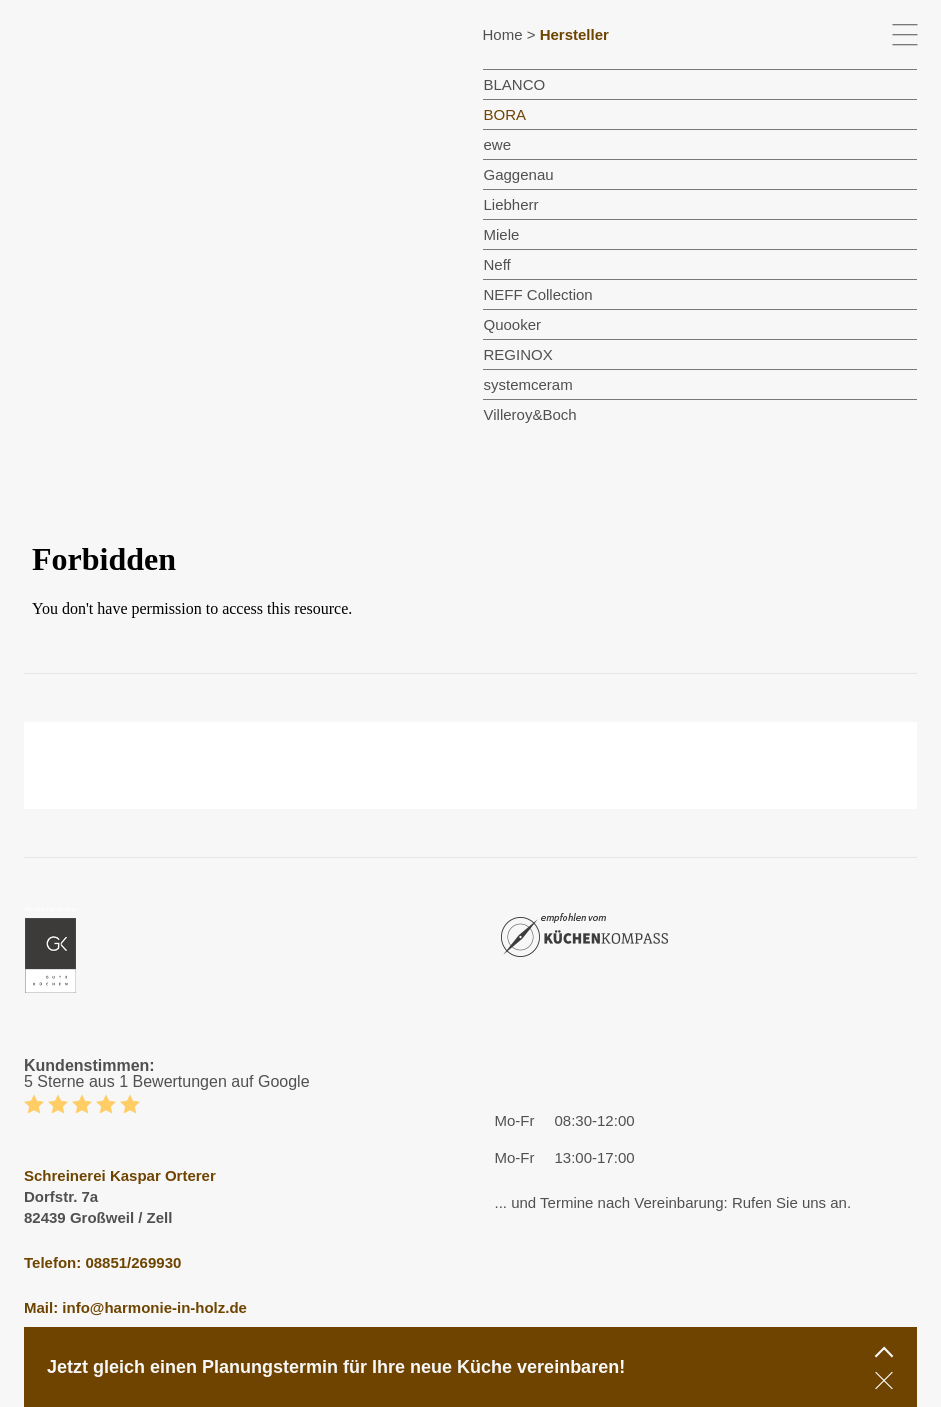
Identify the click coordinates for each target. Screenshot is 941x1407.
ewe (498, 144)
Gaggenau (519, 174)
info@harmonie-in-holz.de (154, 1307)
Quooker (513, 324)
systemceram (528, 384)
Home (503, 34)
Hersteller (574, 34)
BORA (505, 114)
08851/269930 (133, 1262)
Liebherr (511, 204)
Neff (497, 264)
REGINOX (518, 354)
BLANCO (515, 84)
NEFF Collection (538, 294)
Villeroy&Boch (530, 414)
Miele (502, 234)
